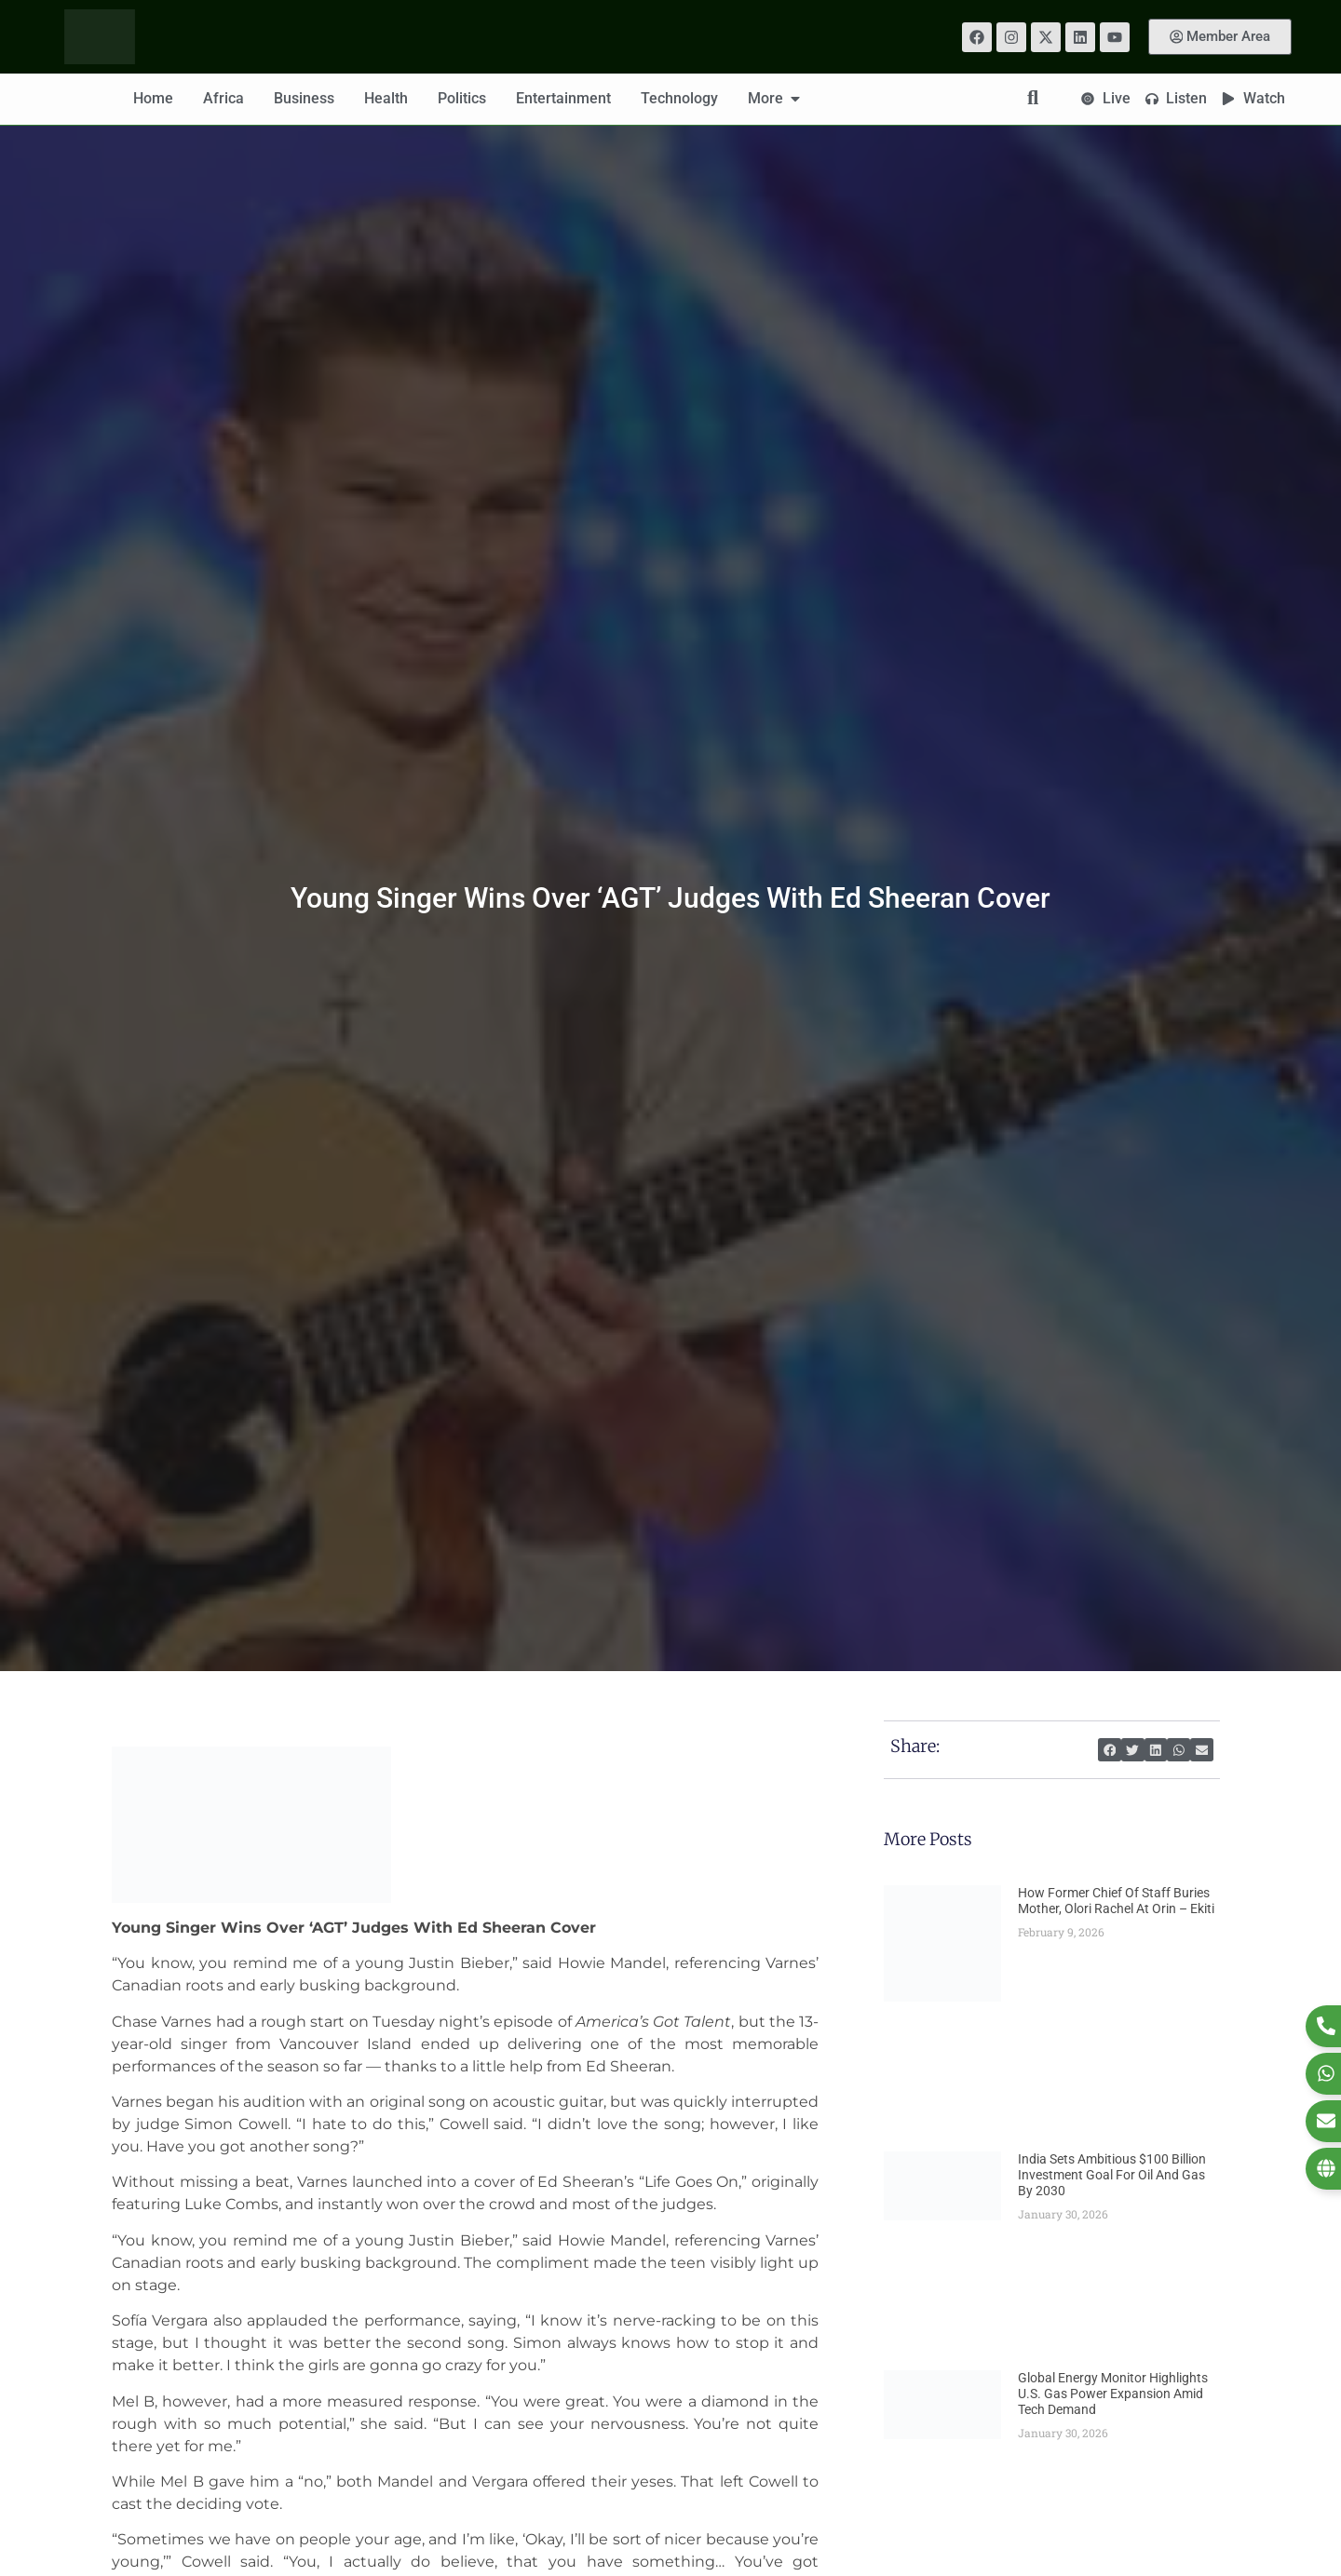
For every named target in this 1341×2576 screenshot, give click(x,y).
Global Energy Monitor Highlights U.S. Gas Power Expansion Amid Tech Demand (1113, 2393)
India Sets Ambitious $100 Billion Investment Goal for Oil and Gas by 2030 (1112, 2174)
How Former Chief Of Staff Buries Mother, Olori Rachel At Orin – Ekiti (1116, 1900)
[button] (1109, 1749)
